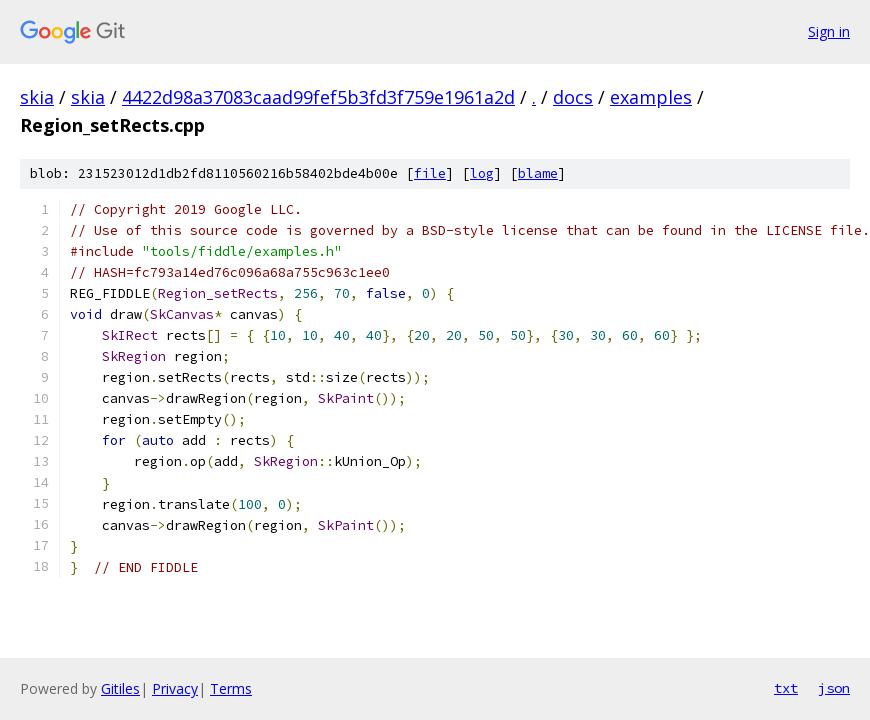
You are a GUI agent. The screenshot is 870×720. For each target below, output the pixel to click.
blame (538, 173)
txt (786, 688)
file (430, 173)
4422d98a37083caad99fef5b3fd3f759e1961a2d (318, 97)
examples (651, 97)
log (482, 173)
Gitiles (120, 688)
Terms (231, 688)
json (834, 688)
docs (573, 97)
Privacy (175, 688)
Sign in (829, 31)
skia (37, 97)
